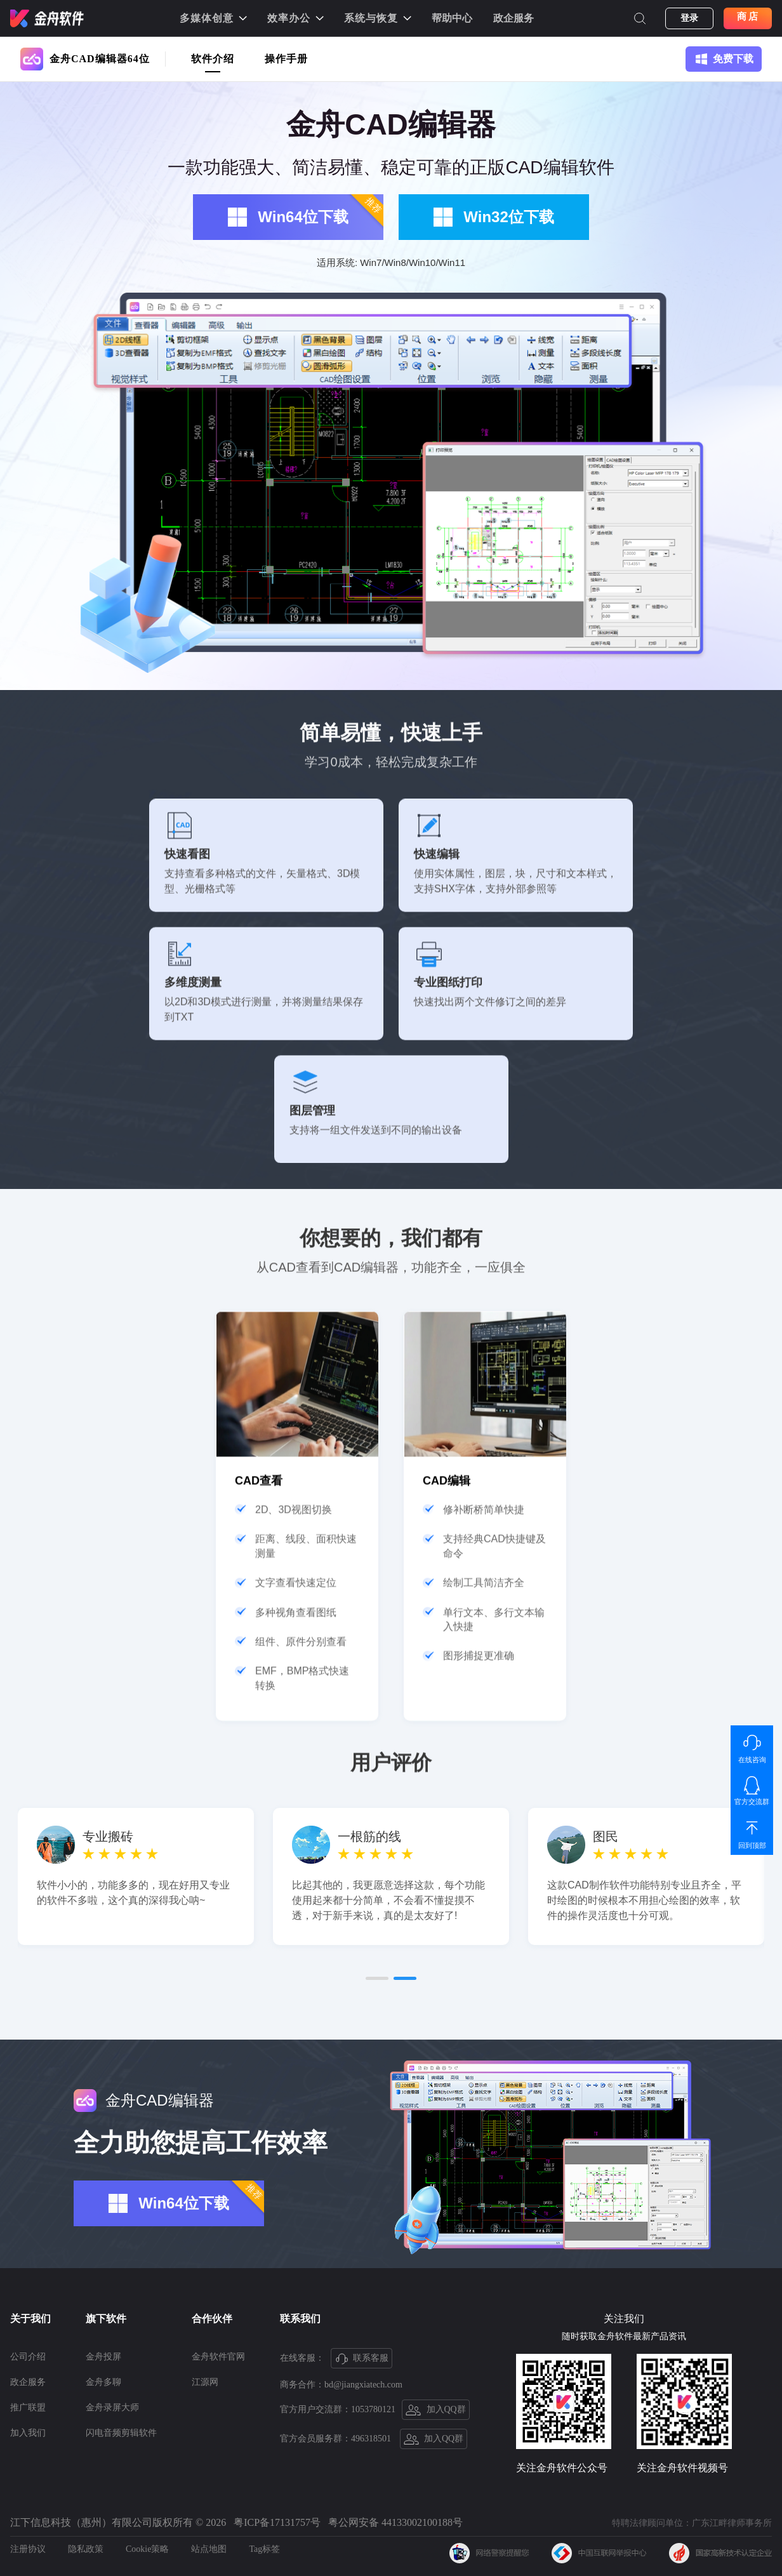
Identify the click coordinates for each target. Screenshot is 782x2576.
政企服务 (513, 18)
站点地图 (209, 2549)
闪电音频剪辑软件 (121, 2433)
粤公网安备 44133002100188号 (395, 2522)
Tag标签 (264, 2549)
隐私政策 (85, 2549)
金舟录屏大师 (112, 2407)
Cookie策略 (147, 2549)
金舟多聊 (103, 2382)
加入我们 (28, 2433)
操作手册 (286, 58)
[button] (377, 2199)
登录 (689, 18)
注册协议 (28, 2549)
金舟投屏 (103, 2356)
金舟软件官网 (218, 2356)
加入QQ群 (436, 2410)
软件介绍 (212, 58)
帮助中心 (452, 18)
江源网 (205, 2382)
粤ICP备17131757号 (277, 2522)
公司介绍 (28, 2356)
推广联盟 (28, 2407)
